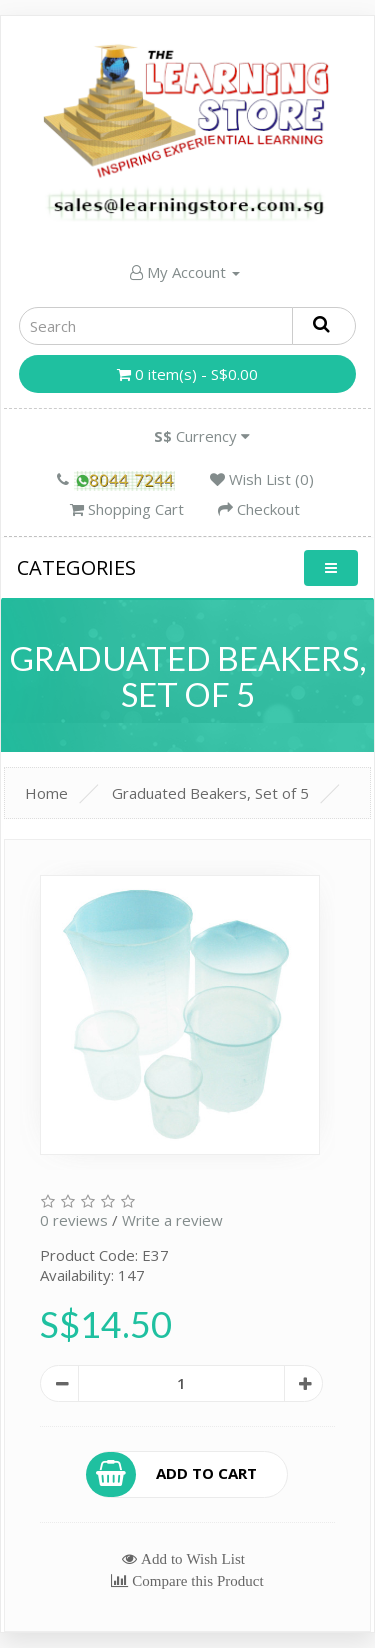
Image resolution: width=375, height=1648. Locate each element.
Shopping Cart (127, 509)
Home (46, 793)
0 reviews (74, 1220)
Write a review (172, 1220)
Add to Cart (172, 1474)
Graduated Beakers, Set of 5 (210, 793)
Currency (202, 436)
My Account (185, 272)
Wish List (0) (262, 479)
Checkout (259, 509)
